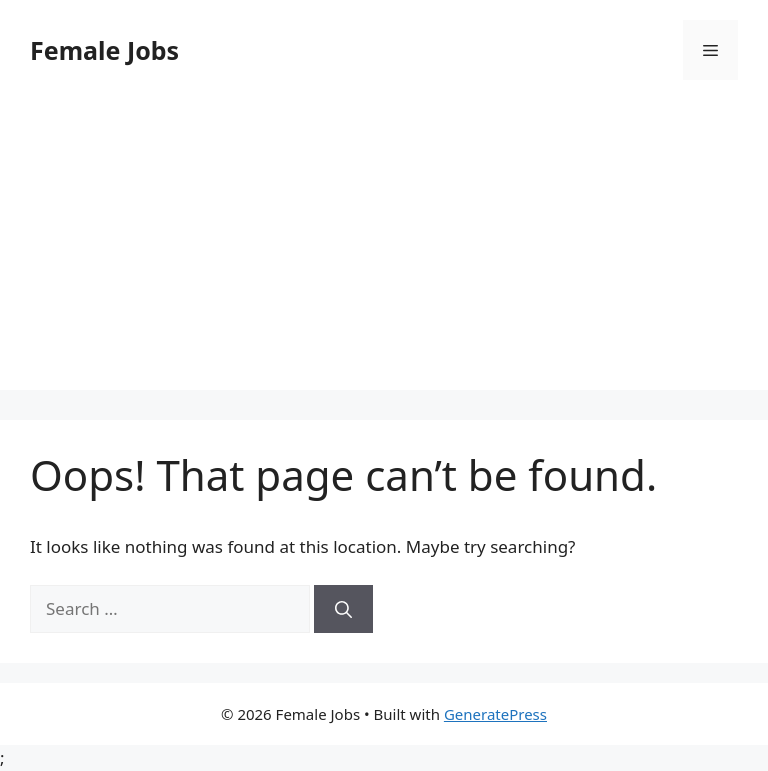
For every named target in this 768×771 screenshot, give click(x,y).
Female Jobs (104, 50)
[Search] (343, 609)
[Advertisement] (384, 250)
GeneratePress (495, 714)
